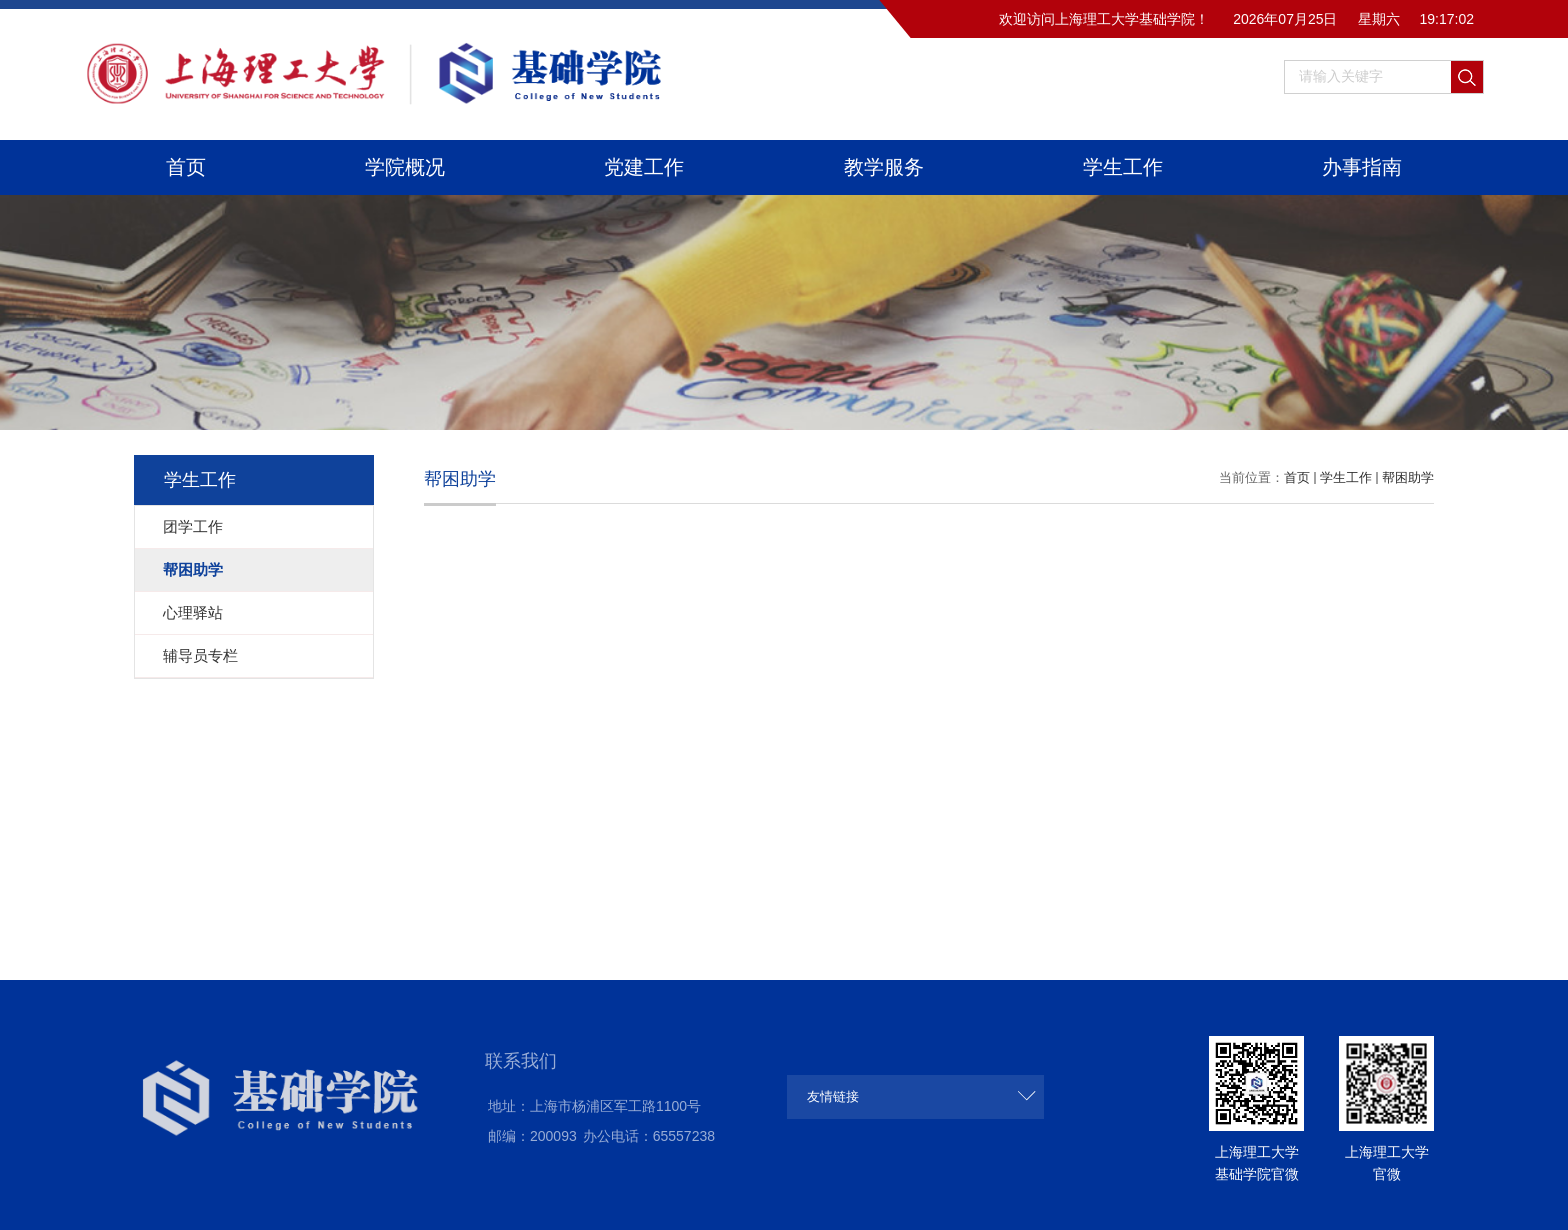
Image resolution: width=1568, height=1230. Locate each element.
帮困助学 (1408, 477)
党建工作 (644, 167)
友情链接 (833, 1096)
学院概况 (405, 167)
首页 (186, 167)
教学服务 (884, 167)
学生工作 (1123, 167)
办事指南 (1362, 167)
